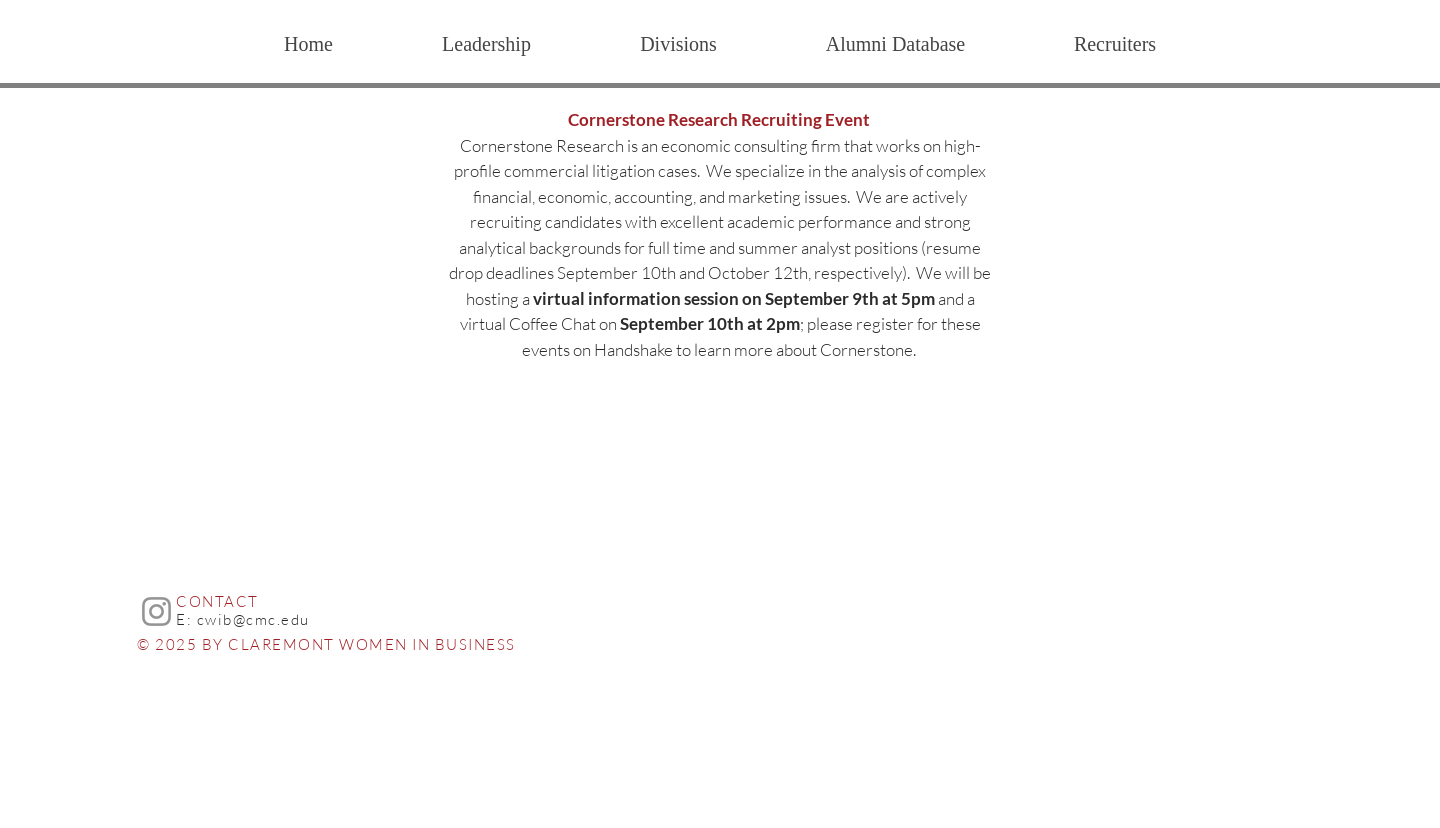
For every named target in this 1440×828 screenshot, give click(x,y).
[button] (678, 44)
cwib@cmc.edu (253, 619)
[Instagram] (156, 611)
